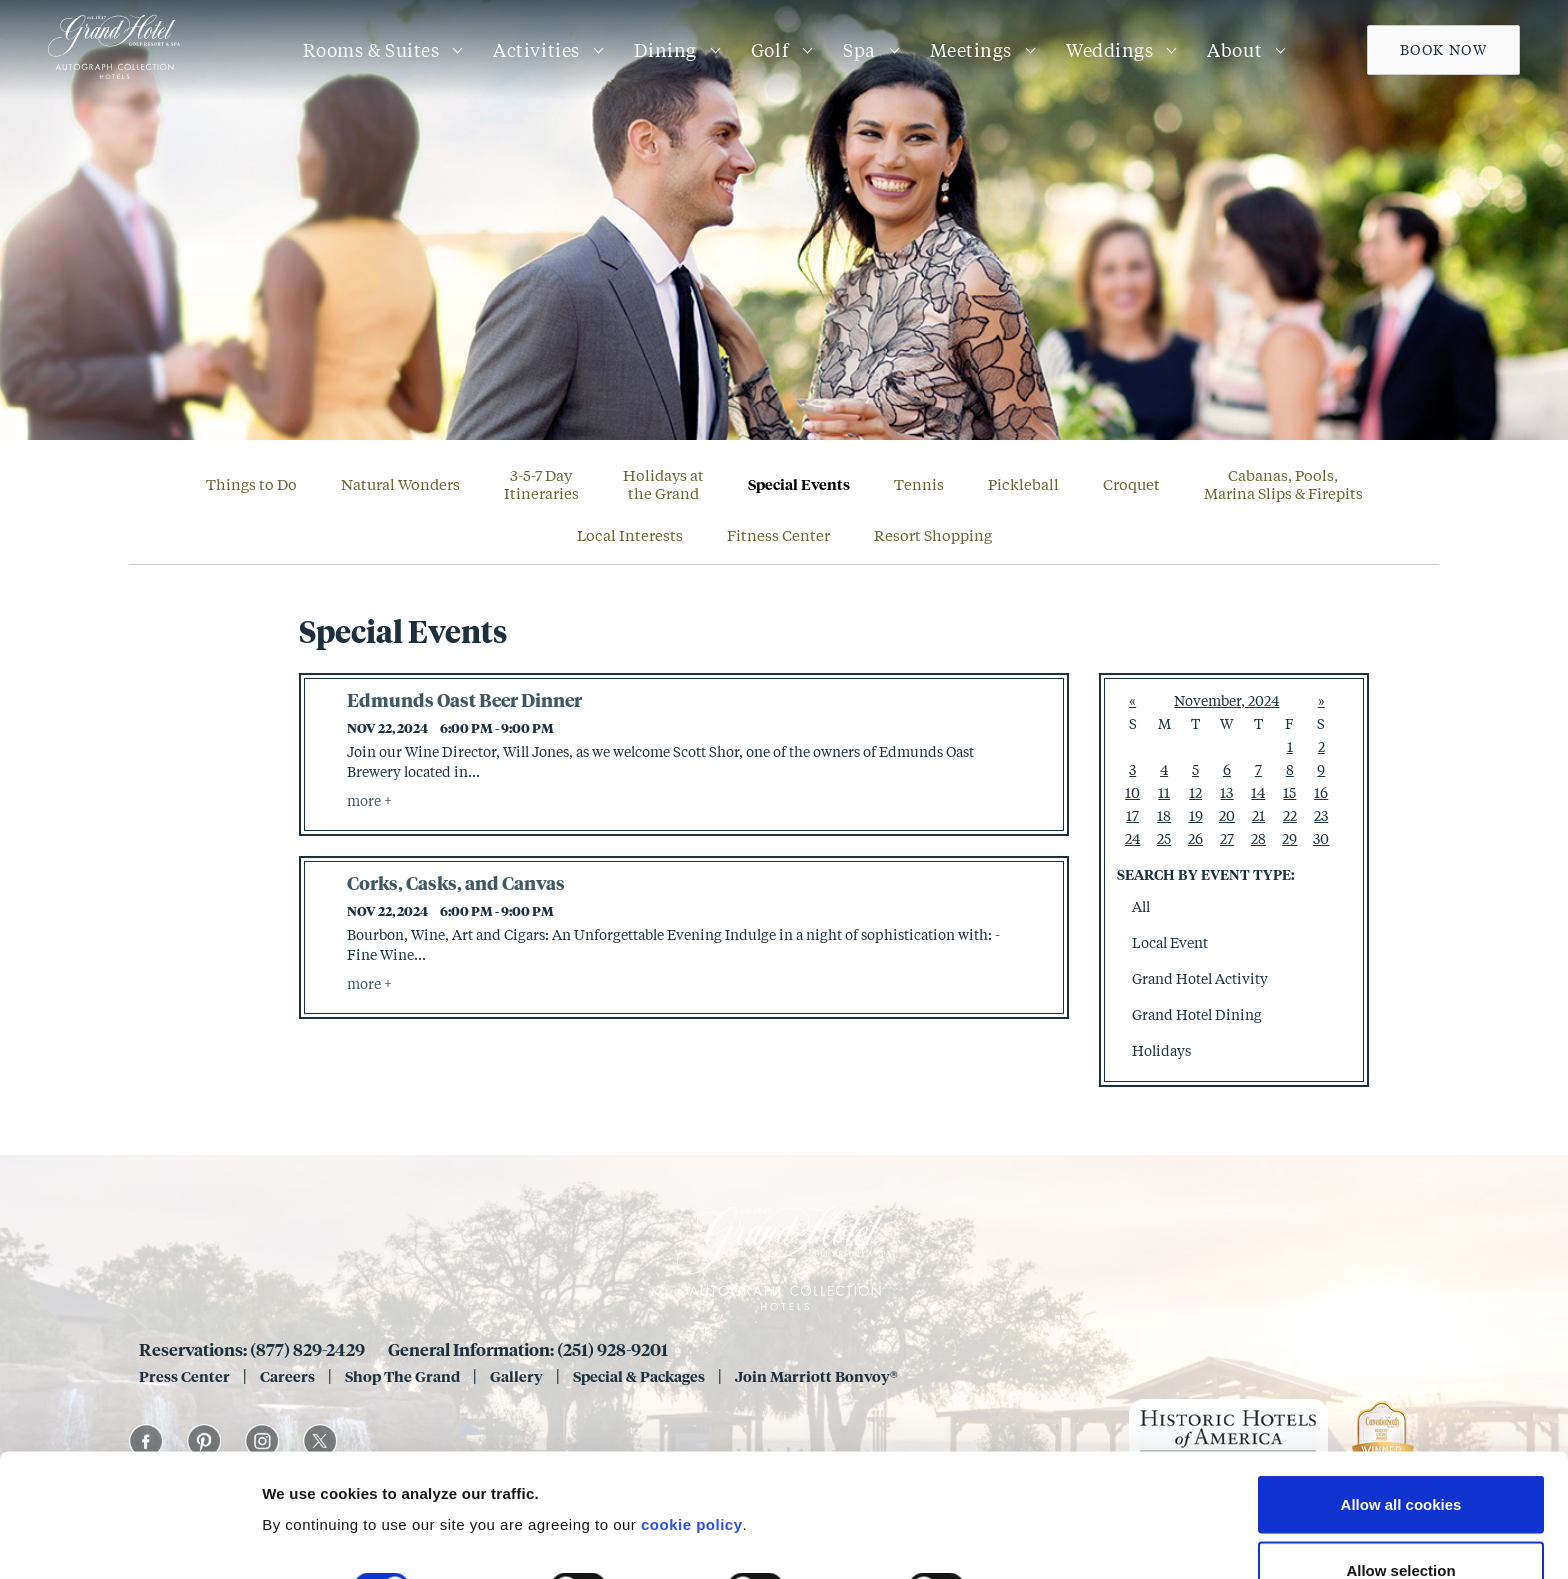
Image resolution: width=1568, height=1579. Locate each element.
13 (1226, 792)
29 (1289, 838)
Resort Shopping (933, 535)
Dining (665, 50)
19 (1196, 815)
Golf (770, 50)
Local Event (1170, 942)
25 (1164, 838)
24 (1132, 838)
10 (1132, 792)
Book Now (1443, 49)
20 (1227, 815)
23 (1321, 815)
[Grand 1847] (114, 78)
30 (1321, 838)
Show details (1049, 1479)
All (1141, 906)
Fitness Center (778, 535)
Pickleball (1023, 484)
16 (1321, 792)
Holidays (1161, 1050)
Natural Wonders (400, 484)
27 (1227, 838)
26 (1195, 838)
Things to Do (251, 484)
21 (1258, 815)
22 (1290, 815)
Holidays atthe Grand (663, 484)
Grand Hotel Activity (1200, 978)
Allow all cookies (1401, 1394)
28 (1258, 838)
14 (1258, 792)
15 (1289, 792)
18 (1164, 815)
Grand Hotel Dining (1197, 1014)
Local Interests (630, 535)
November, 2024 (1226, 700)
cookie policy (692, 1414)
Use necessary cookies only (1401, 1525)
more (365, 800)
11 (1164, 792)
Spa (859, 50)
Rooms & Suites (371, 50)
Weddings (1109, 50)
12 (1195, 792)
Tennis (919, 484)
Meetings (971, 50)
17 (1132, 815)
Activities (536, 50)
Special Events (799, 484)
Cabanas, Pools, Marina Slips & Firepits (1283, 484)
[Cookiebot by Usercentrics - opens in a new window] (129, 1540)
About (1234, 50)
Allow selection (1400, 1460)
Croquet (1131, 484)
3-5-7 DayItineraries (541, 484)
